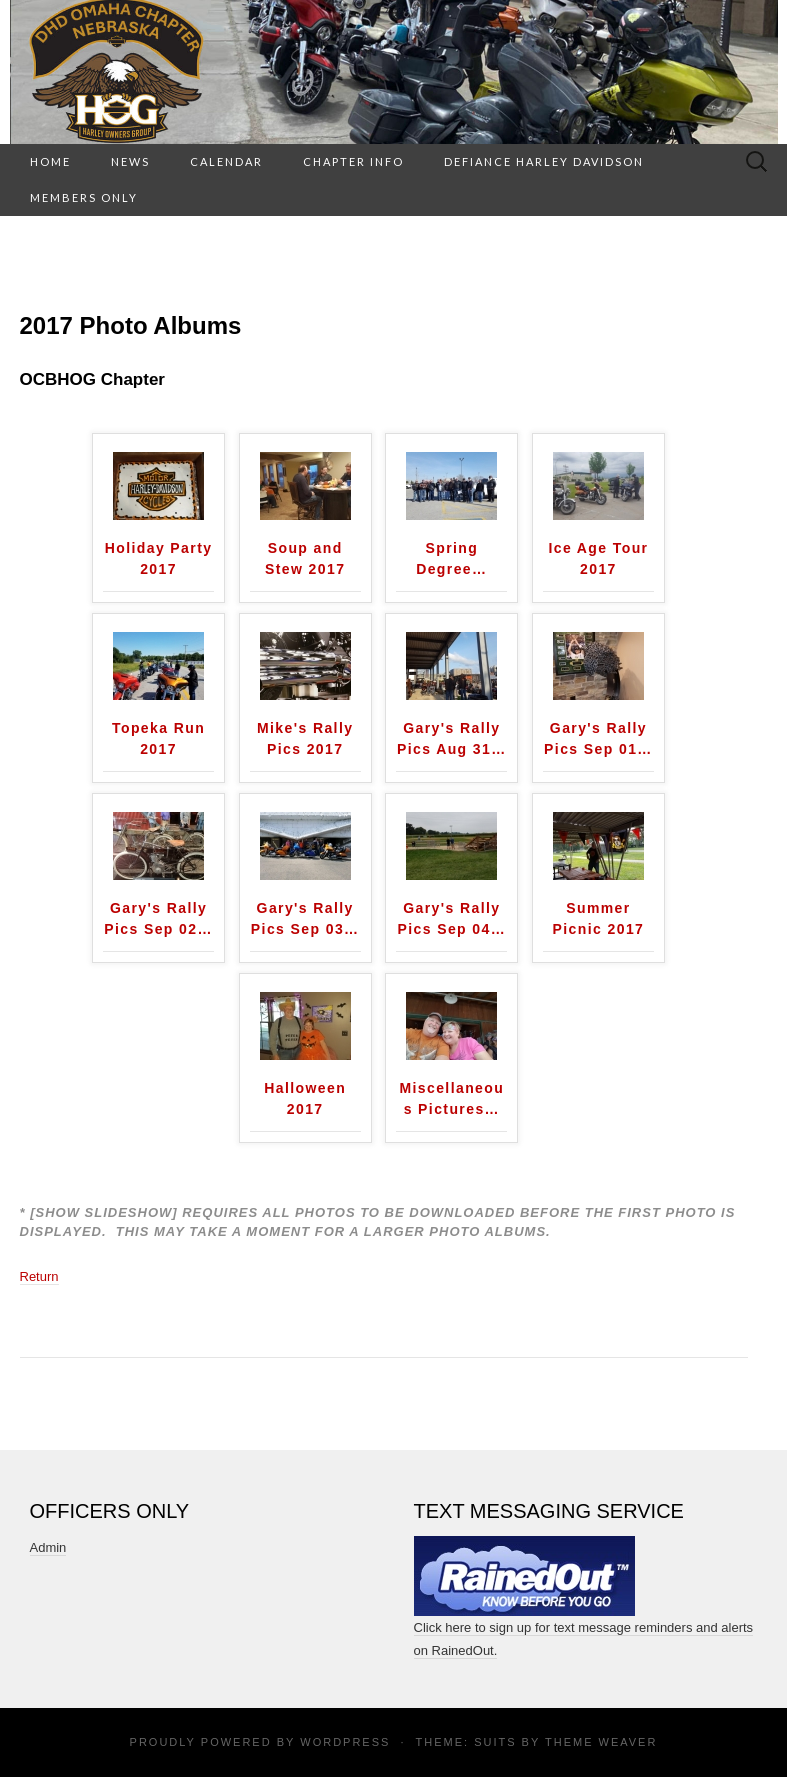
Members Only (84, 197)
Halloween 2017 (305, 1098)
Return (39, 1276)
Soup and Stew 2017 (305, 558)
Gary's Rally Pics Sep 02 (158, 918)
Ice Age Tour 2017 (598, 558)
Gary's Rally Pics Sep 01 (598, 738)
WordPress (345, 1742)
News (130, 161)
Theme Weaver (601, 1742)
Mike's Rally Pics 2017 (305, 738)
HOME (50, 161)
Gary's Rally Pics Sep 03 (305, 918)
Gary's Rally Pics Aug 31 (452, 738)
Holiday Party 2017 (159, 558)
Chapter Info (353, 161)
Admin (48, 1547)
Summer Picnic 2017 (599, 918)
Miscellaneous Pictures (451, 1098)
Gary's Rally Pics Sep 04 (451, 918)
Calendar (226, 161)
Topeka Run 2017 (158, 738)
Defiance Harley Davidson (544, 161)
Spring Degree (451, 558)
